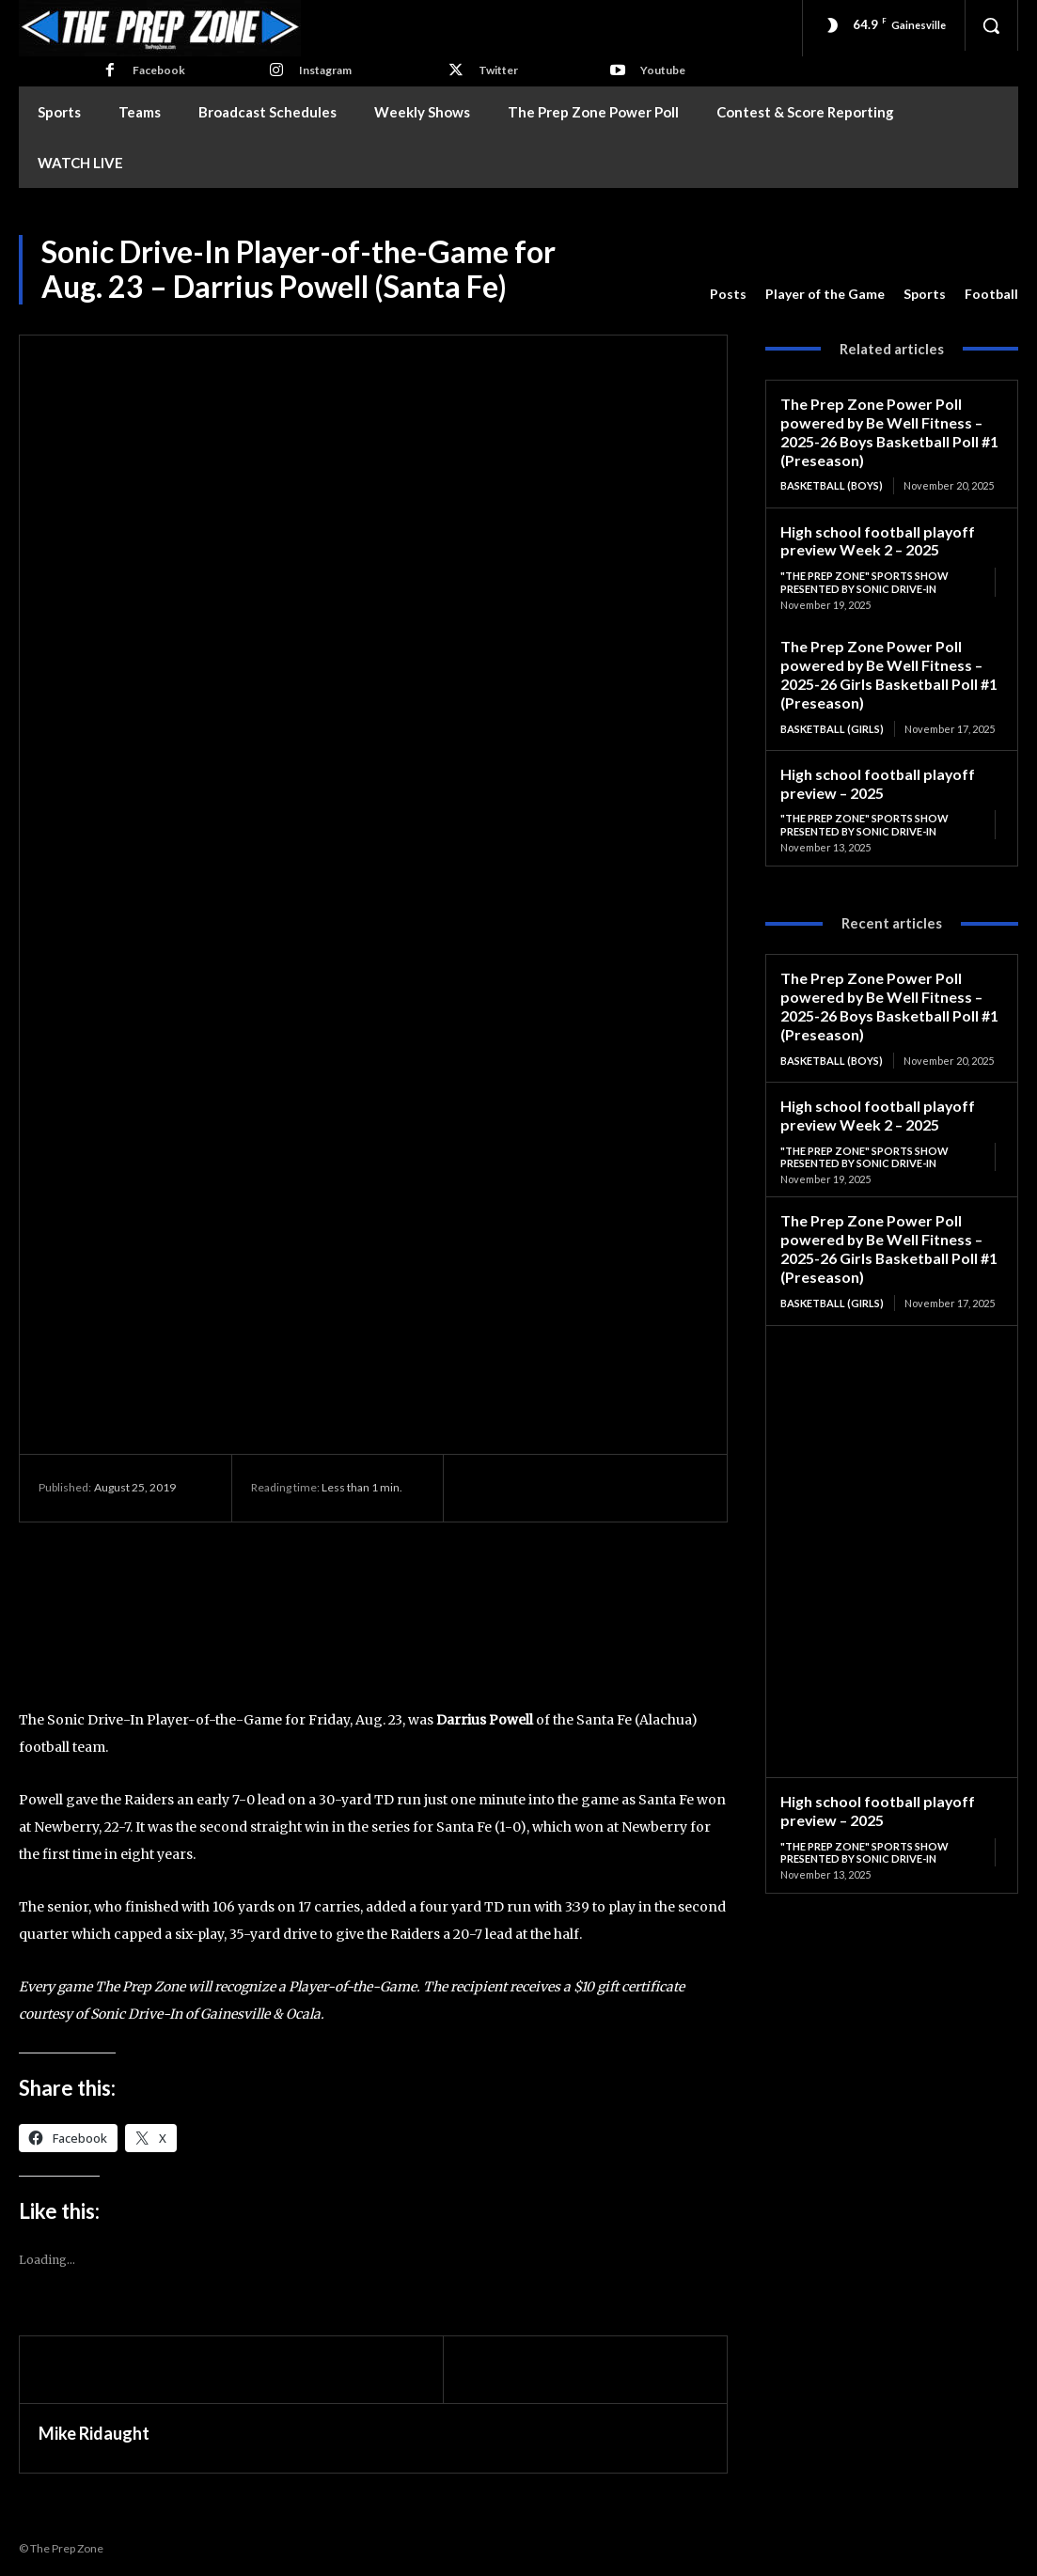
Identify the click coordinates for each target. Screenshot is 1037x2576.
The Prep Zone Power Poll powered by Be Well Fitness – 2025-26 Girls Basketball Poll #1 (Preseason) (885, 665)
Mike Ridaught (94, 2433)
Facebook (159, 70)
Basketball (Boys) (831, 482)
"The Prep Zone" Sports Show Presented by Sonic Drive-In (864, 576)
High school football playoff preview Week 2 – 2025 (873, 535)
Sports (924, 294)
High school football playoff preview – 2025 (873, 771)
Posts (728, 294)
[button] (991, 25)
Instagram (325, 70)
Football (991, 294)
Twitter (498, 70)
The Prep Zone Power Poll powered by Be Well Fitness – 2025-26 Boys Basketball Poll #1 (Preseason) (885, 429)
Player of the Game (825, 294)
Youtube (662, 70)
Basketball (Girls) (832, 717)
